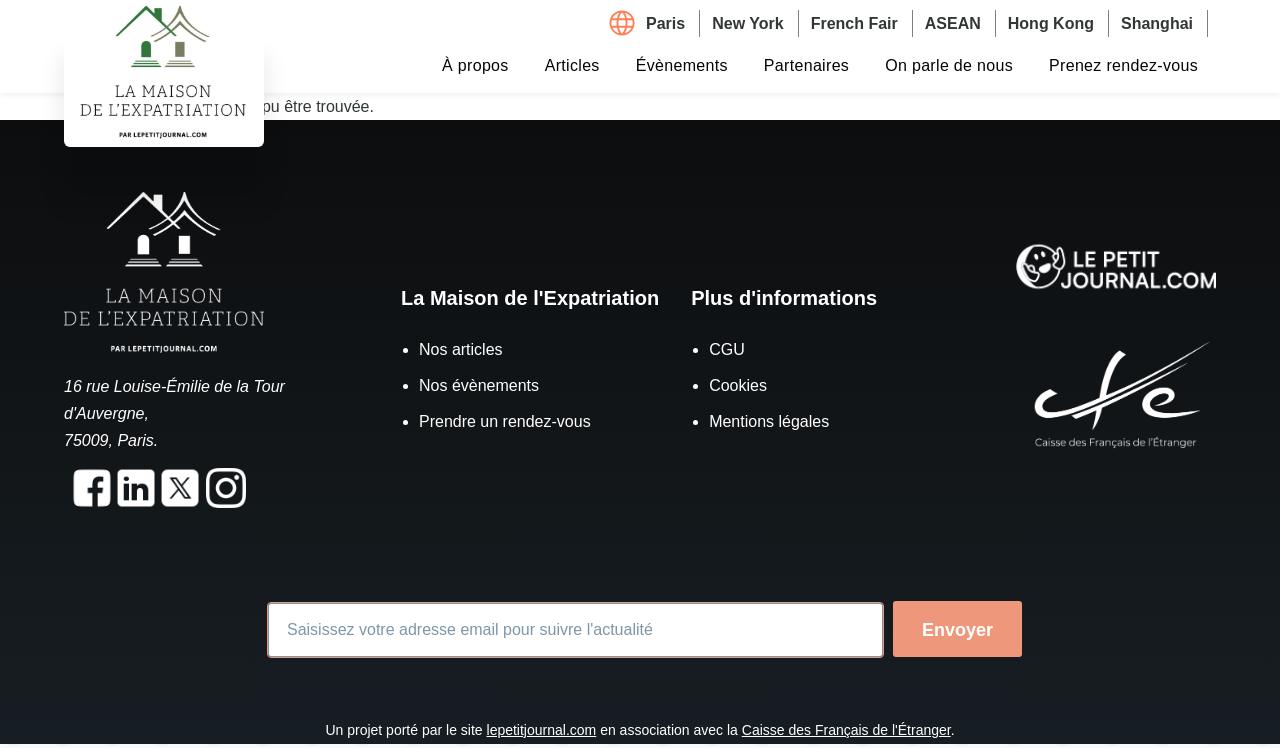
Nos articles (461, 349)
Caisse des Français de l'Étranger (846, 730)
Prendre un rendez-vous (505, 421)
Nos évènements (479, 385)
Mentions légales (769, 421)
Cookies (738, 385)
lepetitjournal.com (542, 730)
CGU (727, 349)
